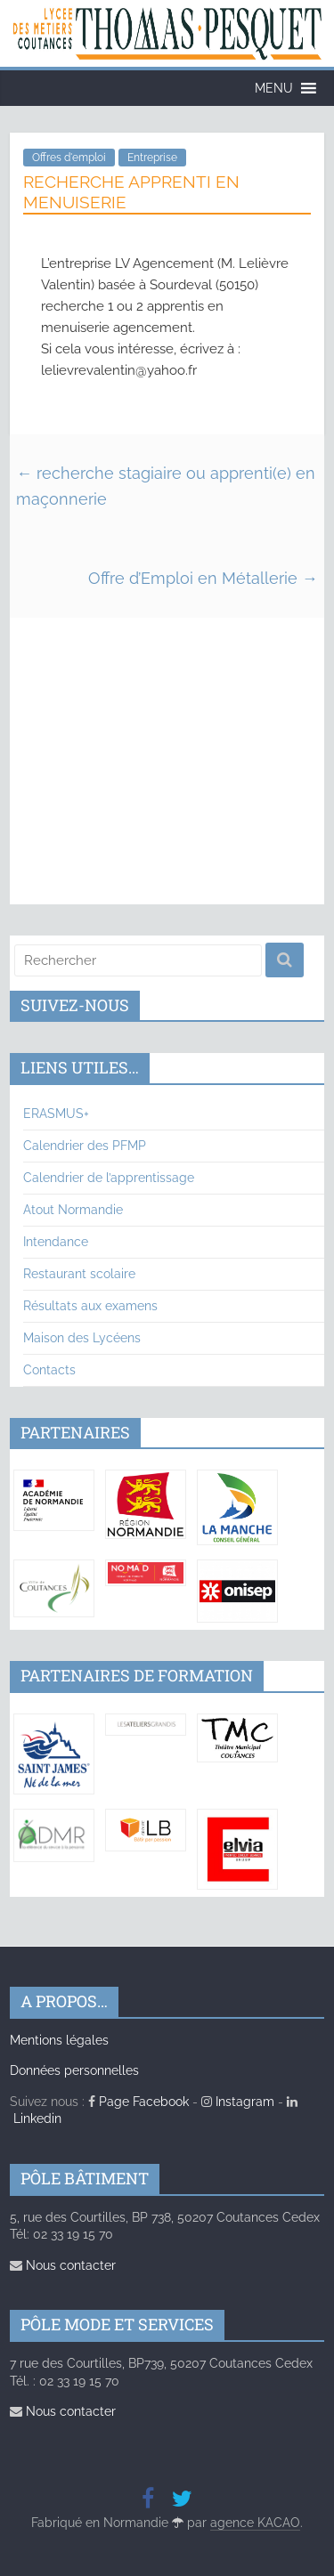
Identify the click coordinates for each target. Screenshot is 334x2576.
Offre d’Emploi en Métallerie (203, 578)
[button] (274, 88)
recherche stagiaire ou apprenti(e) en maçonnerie (165, 486)
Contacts (49, 1370)
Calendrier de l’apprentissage (108, 1178)
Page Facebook (138, 2101)
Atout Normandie (73, 1210)
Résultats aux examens (90, 1306)
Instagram (237, 2101)
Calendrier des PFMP (84, 1145)
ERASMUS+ (56, 1113)
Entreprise (152, 157)
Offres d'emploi (69, 157)
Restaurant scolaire (79, 1274)
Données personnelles (74, 2070)
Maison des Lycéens (82, 1338)
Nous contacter (63, 2265)
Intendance (55, 1242)
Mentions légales (59, 2040)
